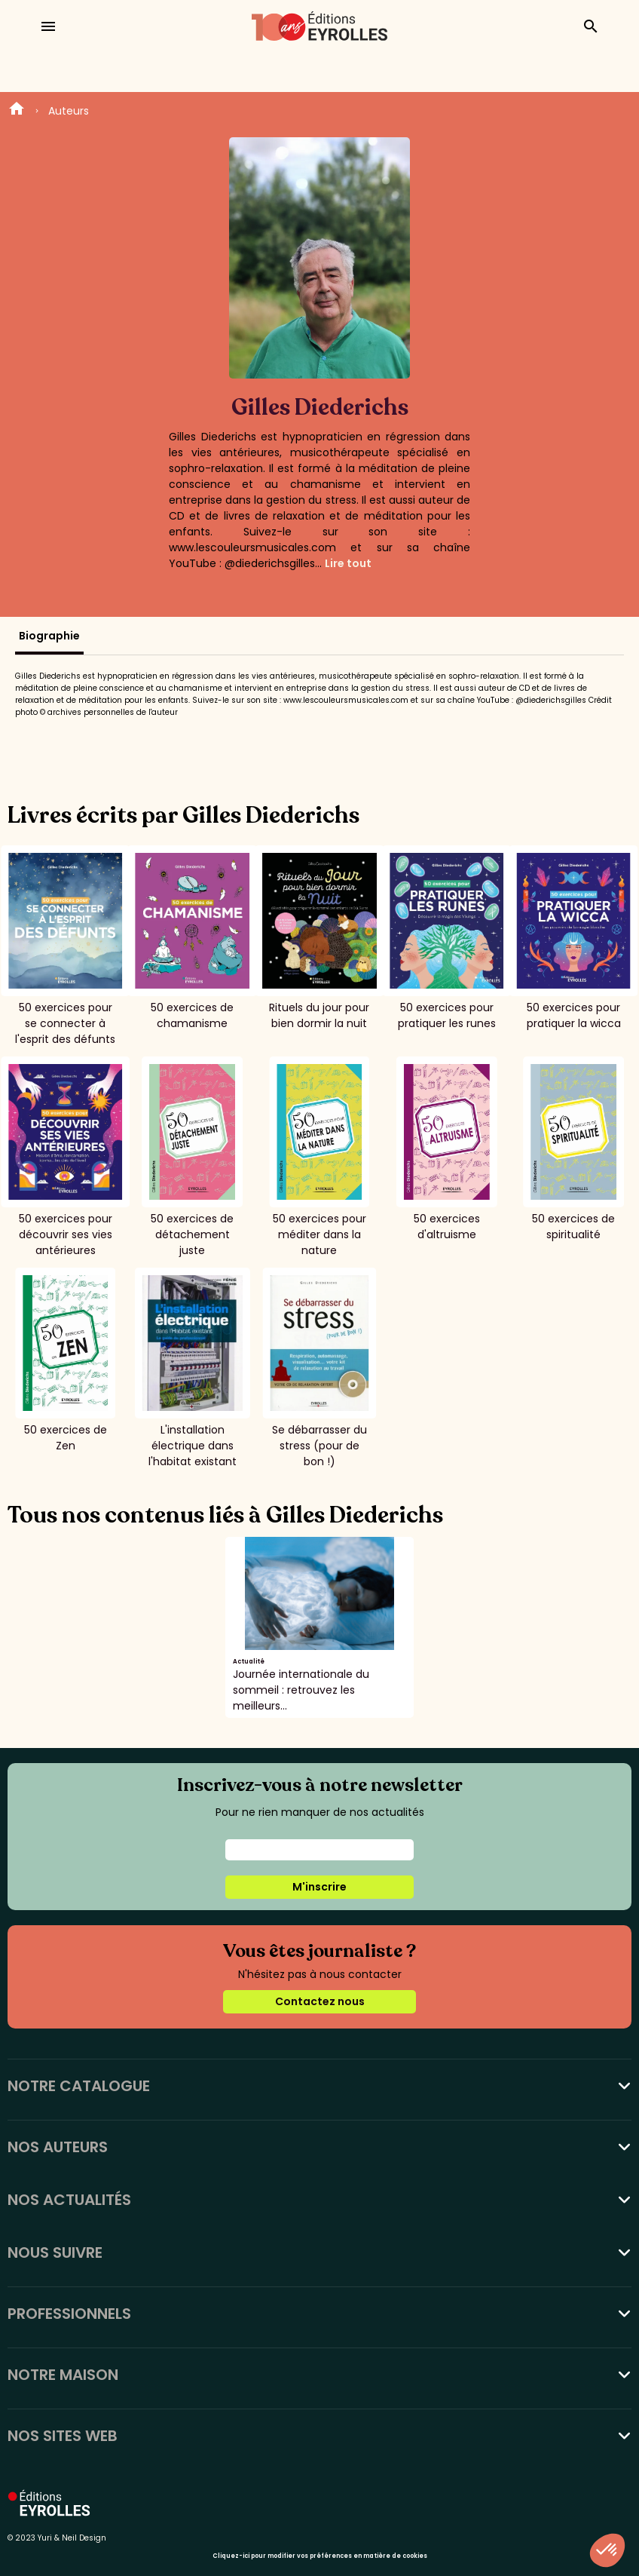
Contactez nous (320, 2001)
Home (17, 111)
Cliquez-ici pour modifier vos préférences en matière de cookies (319, 2556)
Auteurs (68, 110)
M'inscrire (319, 1886)
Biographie (49, 635)
